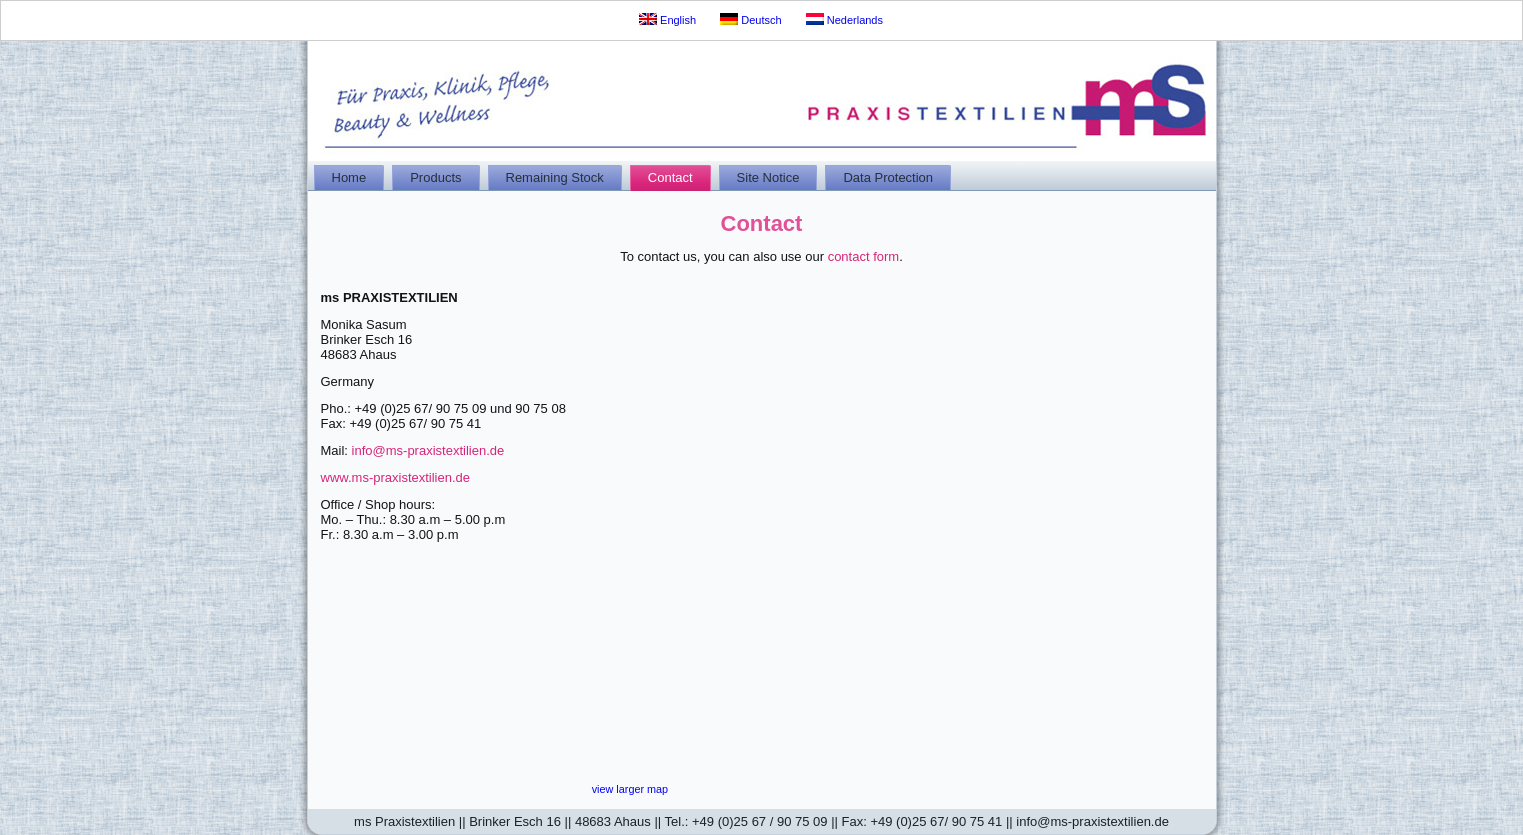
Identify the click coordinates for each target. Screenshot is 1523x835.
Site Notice (768, 177)
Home (349, 177)
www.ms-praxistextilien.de (396, 477)
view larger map (630, 789)
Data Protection (888, 177)
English (667, 19)
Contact (670, 177)
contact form (864, 256)
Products (435, 177)
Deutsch (750, 19)
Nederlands (844, 19)
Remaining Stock (555, 177)
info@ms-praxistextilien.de (428, 450)
